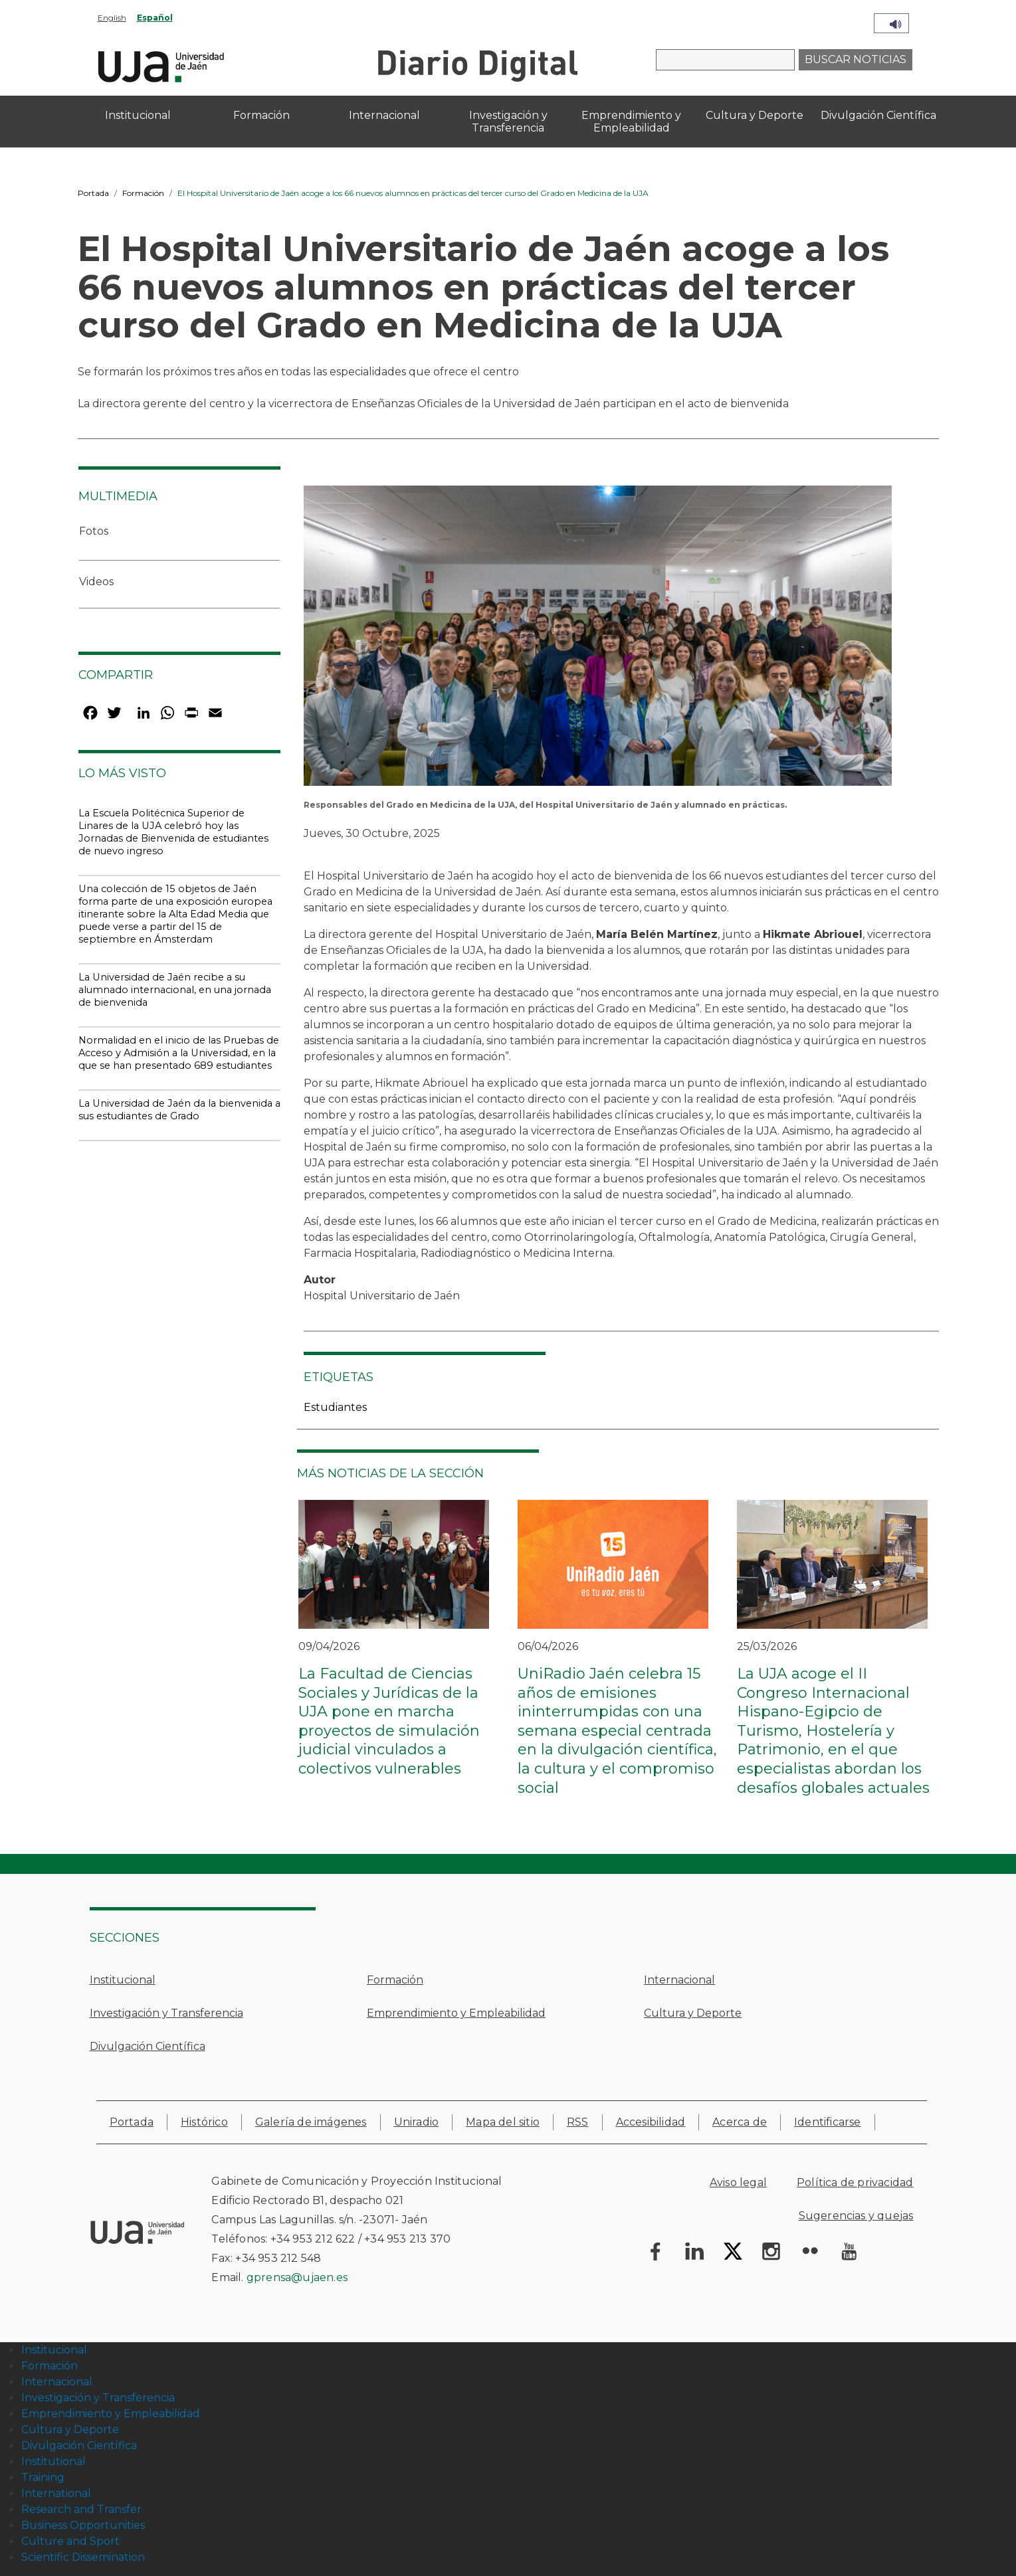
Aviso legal (738, 2182)
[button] (598, 640)
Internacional (679, 1980)
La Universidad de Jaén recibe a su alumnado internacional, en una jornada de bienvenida (174, 989)
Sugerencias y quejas (856, 2215)
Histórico (204, 2122)
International (56, 2493)
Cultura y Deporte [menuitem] (754, 115)
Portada (93, 193)
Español (155, 18)
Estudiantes (335, 1407)
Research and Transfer (81, 2509)
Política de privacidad (855, 2182)
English (112, 18)
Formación (143, 193)
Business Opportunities (83, 2525)
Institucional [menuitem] (138, 115)
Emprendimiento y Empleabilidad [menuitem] (631, 121)
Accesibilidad (651, 2122)
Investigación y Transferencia (166, 2013)
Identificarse (827, 2122)
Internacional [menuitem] (384, 115)
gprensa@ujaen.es (297, 2277)
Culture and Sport (70, 2541)
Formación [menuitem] (261, 115)
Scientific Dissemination (83, 2557)
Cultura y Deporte (693, 2013)
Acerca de (739, 2122)
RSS (578, 2122)
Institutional (53, 2461)
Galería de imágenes (311, 2122)
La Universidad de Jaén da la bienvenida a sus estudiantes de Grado (179, 1109)
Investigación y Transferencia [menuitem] (508, 121)
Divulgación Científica (147, 2046)
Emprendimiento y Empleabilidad (456, 2013)
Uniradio (416, 2122)
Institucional (122, 1980)
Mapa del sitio (503, 2122)
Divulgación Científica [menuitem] (878, 115)
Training (42, 2477)
